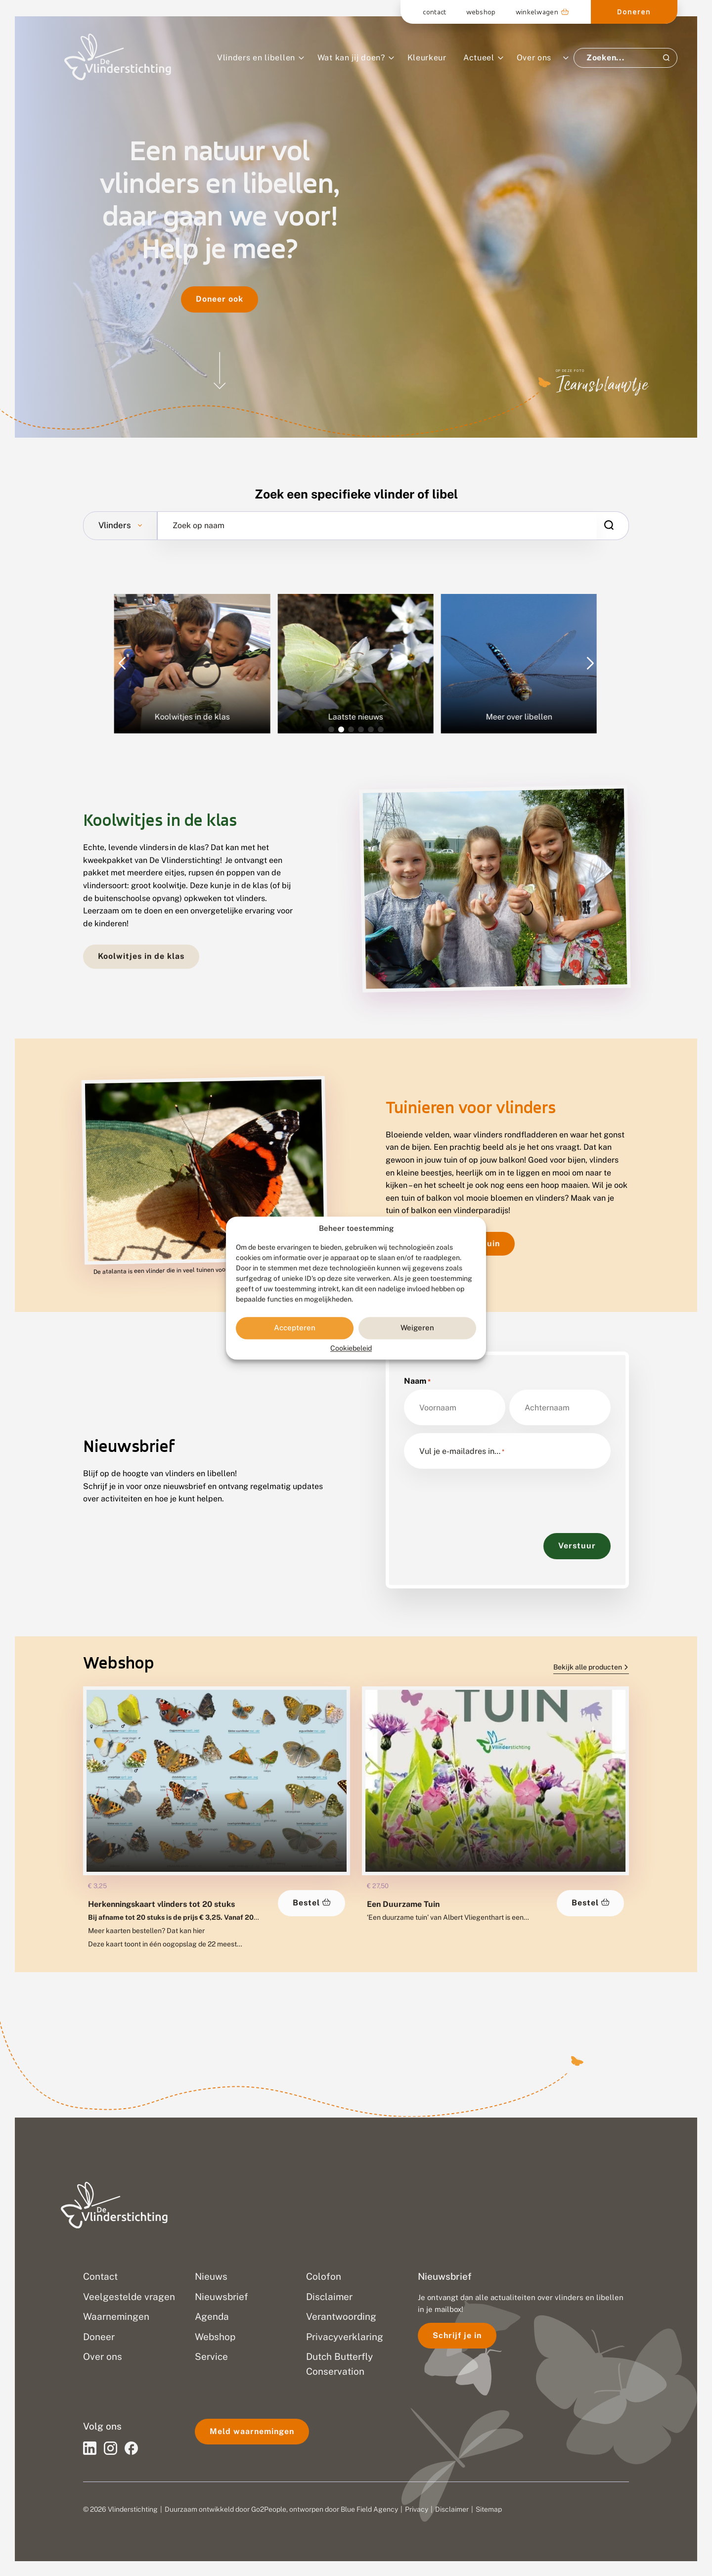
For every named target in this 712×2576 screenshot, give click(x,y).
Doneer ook (219, 299)
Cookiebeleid (351, 1348)
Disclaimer (452, 2509)
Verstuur (577, 1545)
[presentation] (479, 1496)
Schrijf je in (457, 2335)
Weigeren (417, 1328)
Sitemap (489, 2509)
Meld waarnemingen (252, 2431)
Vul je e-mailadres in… (461, 1451)
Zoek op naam (198, 525)
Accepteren (294, 1328)
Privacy (416, 2509)
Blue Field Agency (369, 2509)
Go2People (268, 2509)
